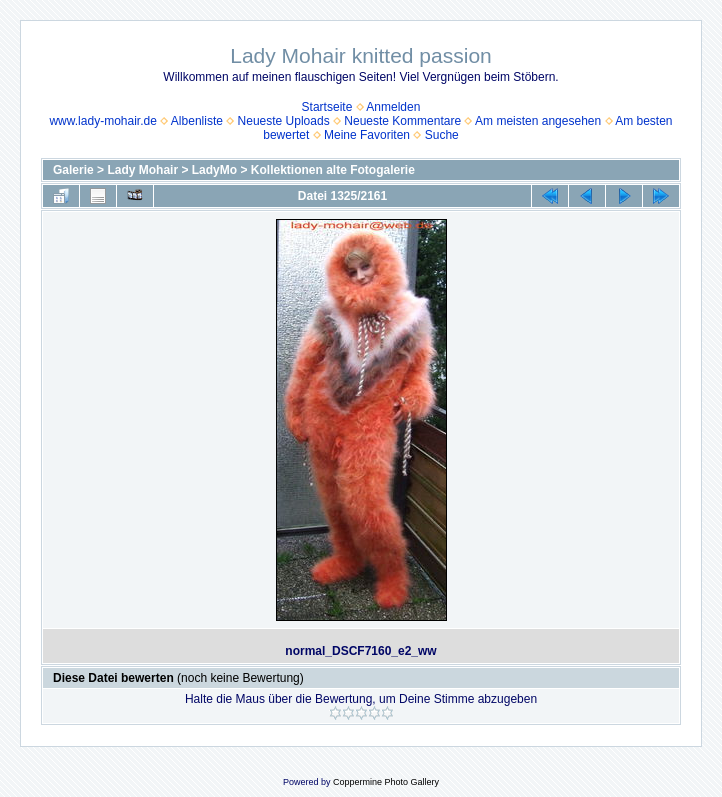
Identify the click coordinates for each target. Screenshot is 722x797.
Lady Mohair (142, 170)
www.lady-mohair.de (102, 121)
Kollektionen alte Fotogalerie (333, 170)
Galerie (73, 170)
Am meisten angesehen (538, 121)
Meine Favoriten (367, 135)
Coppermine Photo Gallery (386, 782)
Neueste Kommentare (402, 121)
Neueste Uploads (284, 121)
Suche (442, 135)
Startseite (327, 107)
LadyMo (214, 170)
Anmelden (393, 107)
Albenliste (197, 121)
